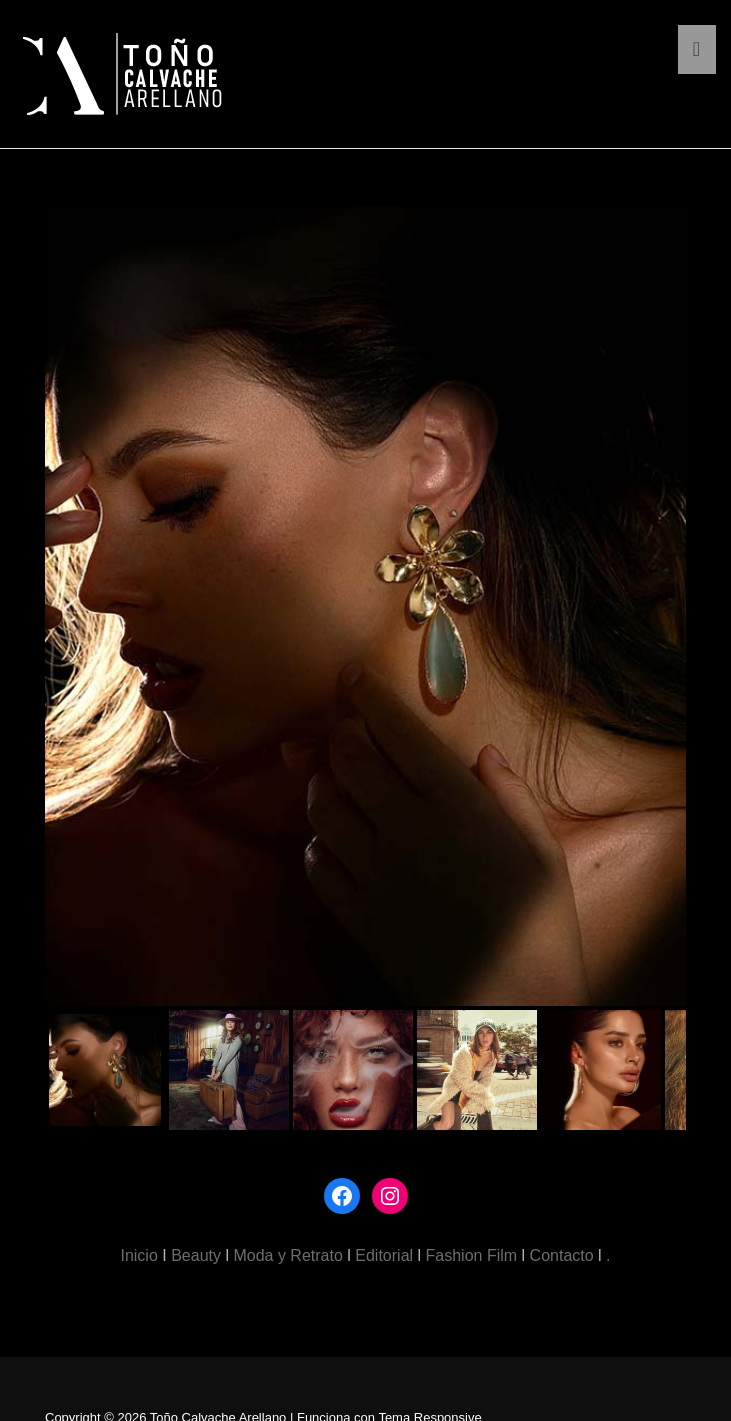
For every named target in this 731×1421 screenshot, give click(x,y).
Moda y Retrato (287, 1255)
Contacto (562, 1255)
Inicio (138, 1255)
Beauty (196, 1255)
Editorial (384, 1255)
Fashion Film (472, 1255)
